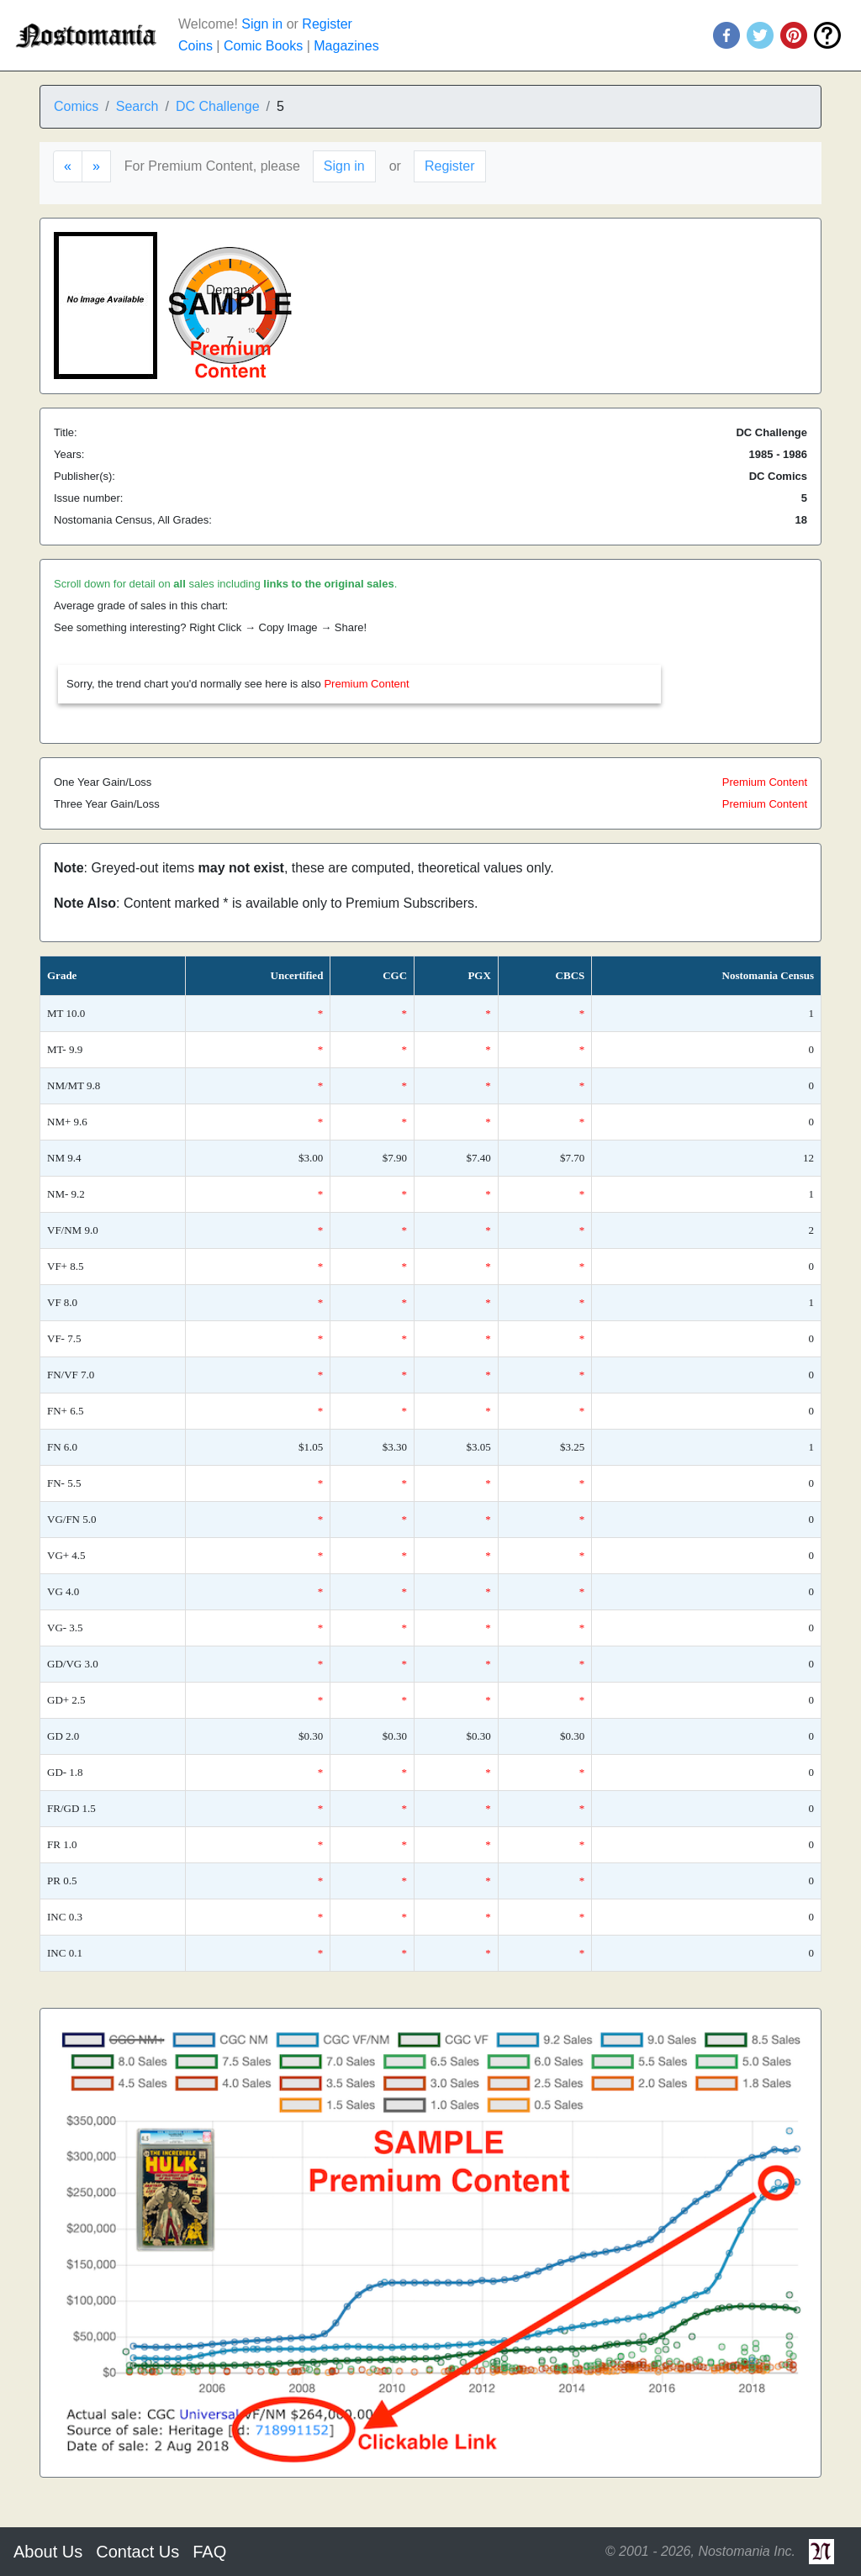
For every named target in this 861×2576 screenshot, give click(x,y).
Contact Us (137, 2551)
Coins (195, 46)
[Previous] (67, 166)
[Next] (96, 166)
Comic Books (263, 46)
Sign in (262, 24)
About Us (47, 2551)
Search (137, 106)
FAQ (209, 2551)
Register (327, 24)
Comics (76, 106)
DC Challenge (218, 106)
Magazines (346, 46)
